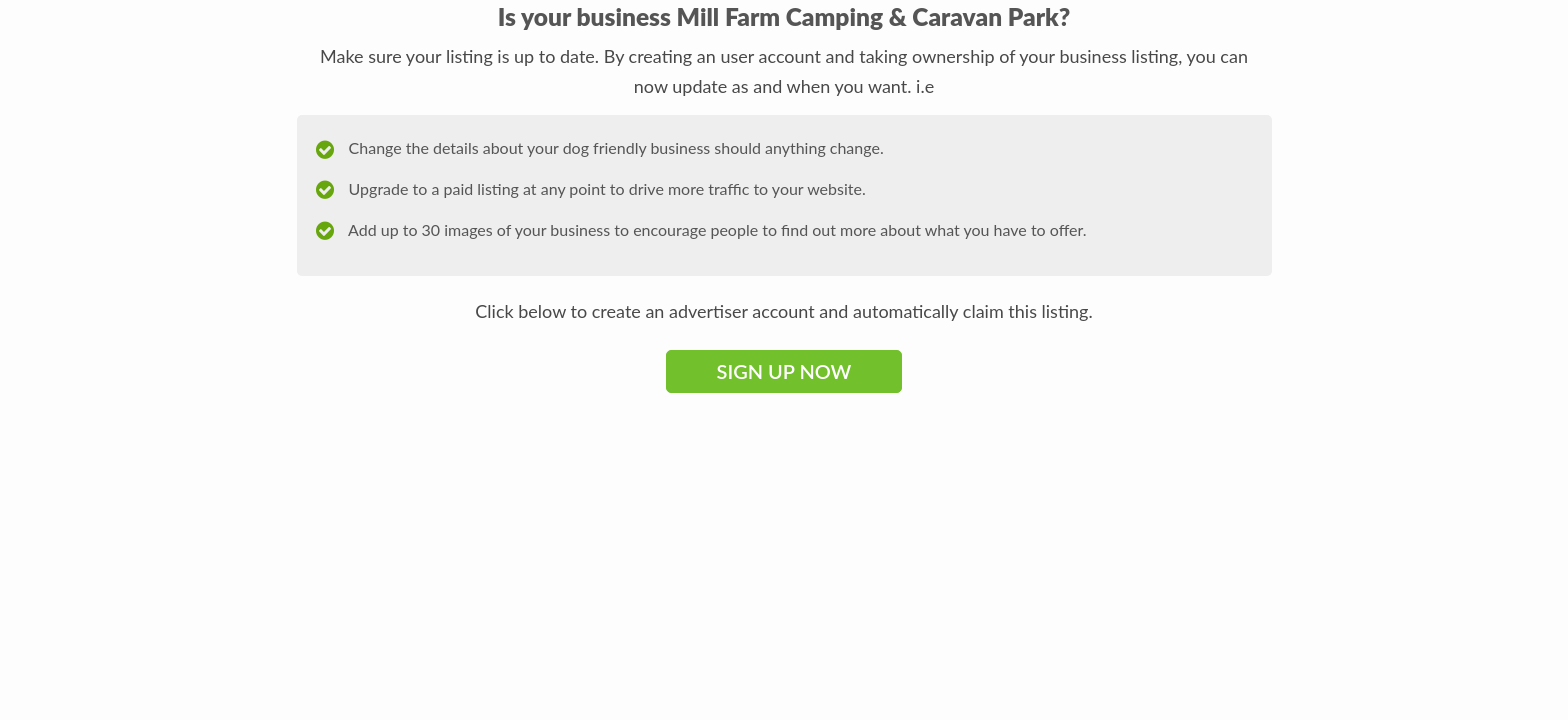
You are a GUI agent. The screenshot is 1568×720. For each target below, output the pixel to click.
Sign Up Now (784, 371)
